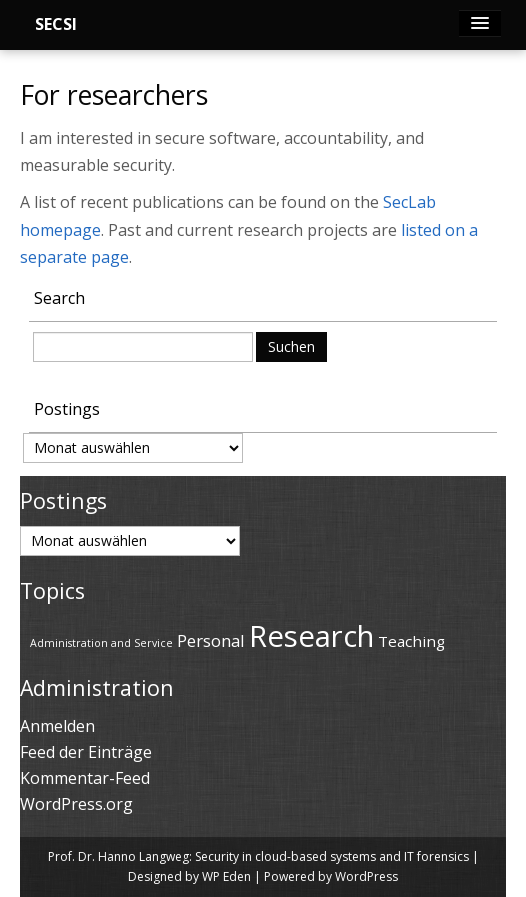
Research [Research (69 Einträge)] (311, 636)
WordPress (366, 876)
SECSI (56, 24)
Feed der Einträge (86, 752)
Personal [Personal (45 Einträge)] (211, 640)
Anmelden (57, 726)
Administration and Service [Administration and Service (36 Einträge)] (101, 643)
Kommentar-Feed (85, 778)
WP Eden (226, 876)
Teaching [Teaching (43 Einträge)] (411, 641)
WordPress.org (76, 804)
